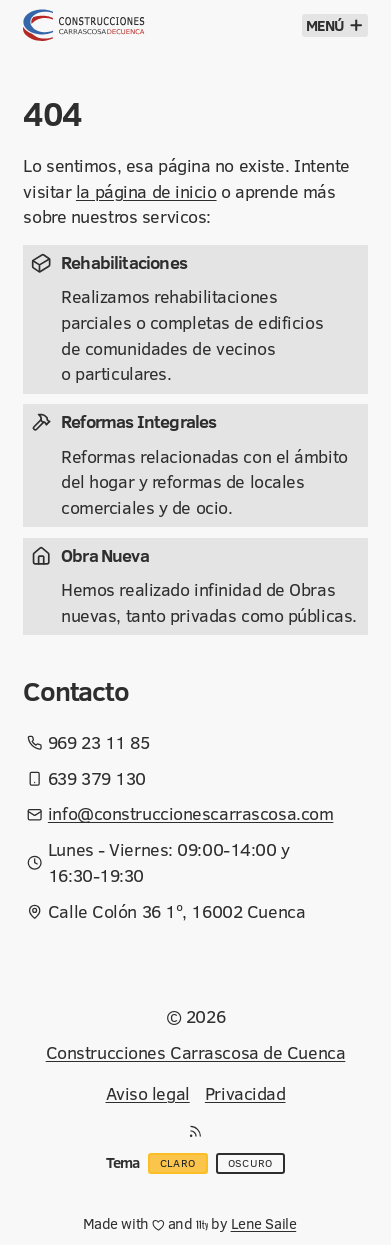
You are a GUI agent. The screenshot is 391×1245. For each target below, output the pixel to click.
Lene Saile (264, 1223)
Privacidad (245, 1093)
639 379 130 (97, 778)
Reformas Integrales (138, 421)
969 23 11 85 (99, 742)
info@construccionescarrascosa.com (190, 813)
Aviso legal (148, 1093)
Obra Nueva (105, 555)
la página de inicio (146, 191)
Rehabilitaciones (124, 262)
